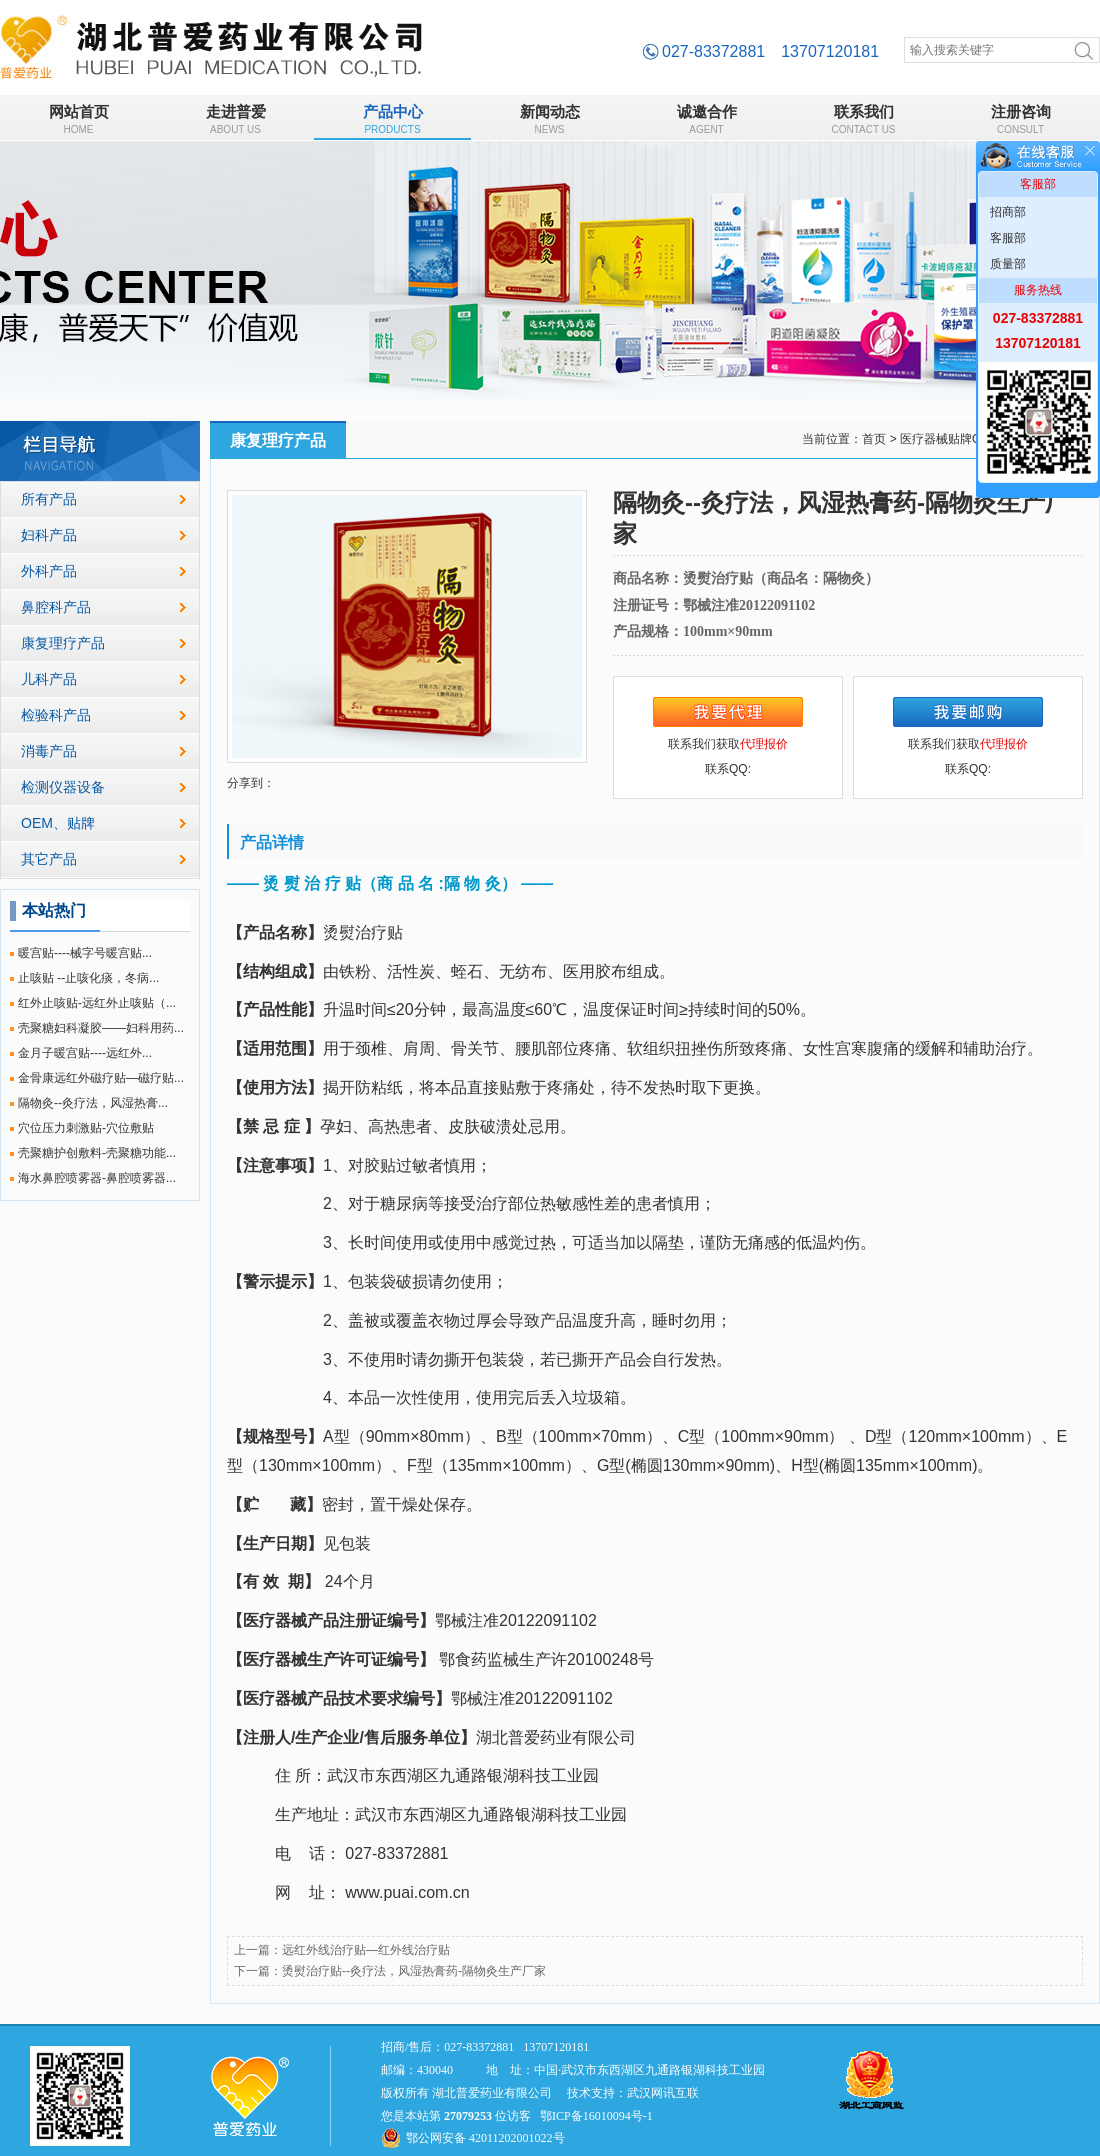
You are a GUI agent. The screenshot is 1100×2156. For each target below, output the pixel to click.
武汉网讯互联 (663, 2093)
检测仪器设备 (63, 787)
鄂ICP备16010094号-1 (596, 2116)
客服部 (1008, 238)
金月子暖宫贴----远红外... (85, 1053)
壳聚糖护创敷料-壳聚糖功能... (97, 1153)
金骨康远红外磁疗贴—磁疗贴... (101, 1078)
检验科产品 (56, 715)
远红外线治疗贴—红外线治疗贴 (366, 1950)
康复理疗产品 (63, 643)
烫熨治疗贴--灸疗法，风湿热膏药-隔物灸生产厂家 (414, 1971)
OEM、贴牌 (58, 823)
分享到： (251, 783)
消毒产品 (49, 751)
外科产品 (49, 571)
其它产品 (49, 859)
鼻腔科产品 (56, 607)
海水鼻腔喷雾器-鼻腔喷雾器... (97, 1178)
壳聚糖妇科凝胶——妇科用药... (101, 1028)
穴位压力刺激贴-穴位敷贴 (86, 1128)
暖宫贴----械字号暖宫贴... (85, 953)
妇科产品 (49, 535)
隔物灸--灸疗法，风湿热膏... (93, 1103)
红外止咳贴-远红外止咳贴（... (97, 1003)
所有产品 (49, 499)
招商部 (1008, 212)
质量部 (1008, 264)
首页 (874, 439)
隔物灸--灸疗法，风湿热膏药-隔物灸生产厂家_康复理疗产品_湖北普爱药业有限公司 (211, 47)
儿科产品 (49, 679)
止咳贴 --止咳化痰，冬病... (88, 978)
